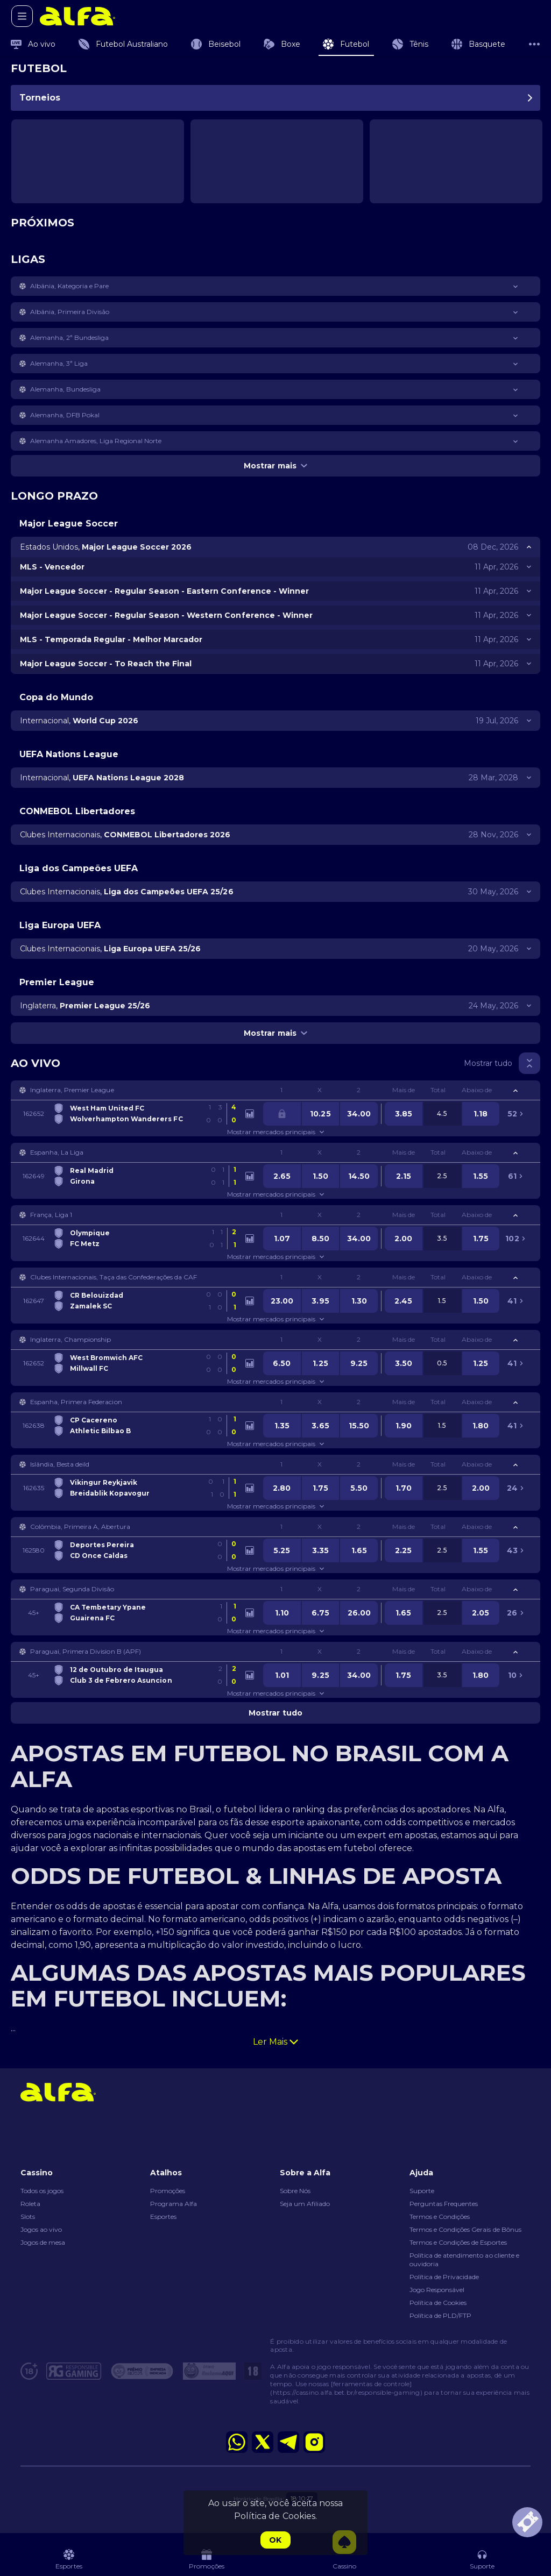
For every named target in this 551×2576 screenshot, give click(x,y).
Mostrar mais (275, 466)
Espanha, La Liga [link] (56, 1152)
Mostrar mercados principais (275, 1132)
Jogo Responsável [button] (436, 2290)
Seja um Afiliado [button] (305, 2204)
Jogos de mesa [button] (42, 2242)
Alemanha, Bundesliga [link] (65, 389)
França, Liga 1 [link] (51, 1215)
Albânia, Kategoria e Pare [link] (69, 286)
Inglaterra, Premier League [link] (72, 1090)
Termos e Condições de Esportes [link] (458, 2242)
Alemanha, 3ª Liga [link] (59, 363)
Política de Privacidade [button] (444, 2277)
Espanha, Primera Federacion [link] (76, 1402)
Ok (275, 2540)
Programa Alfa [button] (173, 2204)
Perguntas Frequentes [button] (443, 2204)
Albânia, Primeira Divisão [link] (70, 312)
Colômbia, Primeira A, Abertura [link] (80, 1526)
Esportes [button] (163, 2216)
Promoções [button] (167, 2191)
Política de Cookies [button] (438, 2303)
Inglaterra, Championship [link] (70, 1339)
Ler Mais (275, 2042)
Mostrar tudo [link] (488, 1063)
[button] (275, 286)
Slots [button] (27, 2216)
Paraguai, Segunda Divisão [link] (72, 1589)
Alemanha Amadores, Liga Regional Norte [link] (95, 441)
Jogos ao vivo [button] (41, 2229)
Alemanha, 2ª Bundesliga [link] (69, 337)
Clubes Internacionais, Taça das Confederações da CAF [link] (113, 1277)
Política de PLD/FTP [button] (440, 2315)
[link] (77, 16)
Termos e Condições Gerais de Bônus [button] (465, 2229)
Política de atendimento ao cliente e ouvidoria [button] (464, 2259)
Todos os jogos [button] (41, 2191)
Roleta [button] (30, 2204)
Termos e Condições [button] (439, 2216)
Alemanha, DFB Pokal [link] (65, 415)
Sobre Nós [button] (295, 2191)
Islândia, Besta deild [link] (59, 1464)
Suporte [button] (421, 2191)
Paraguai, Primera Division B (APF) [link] (85, 1651)
